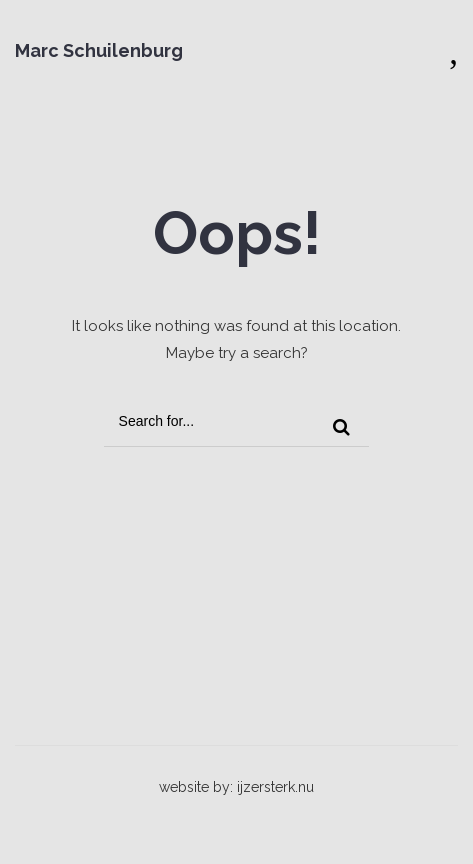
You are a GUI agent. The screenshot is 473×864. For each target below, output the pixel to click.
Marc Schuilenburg (99, 50)
